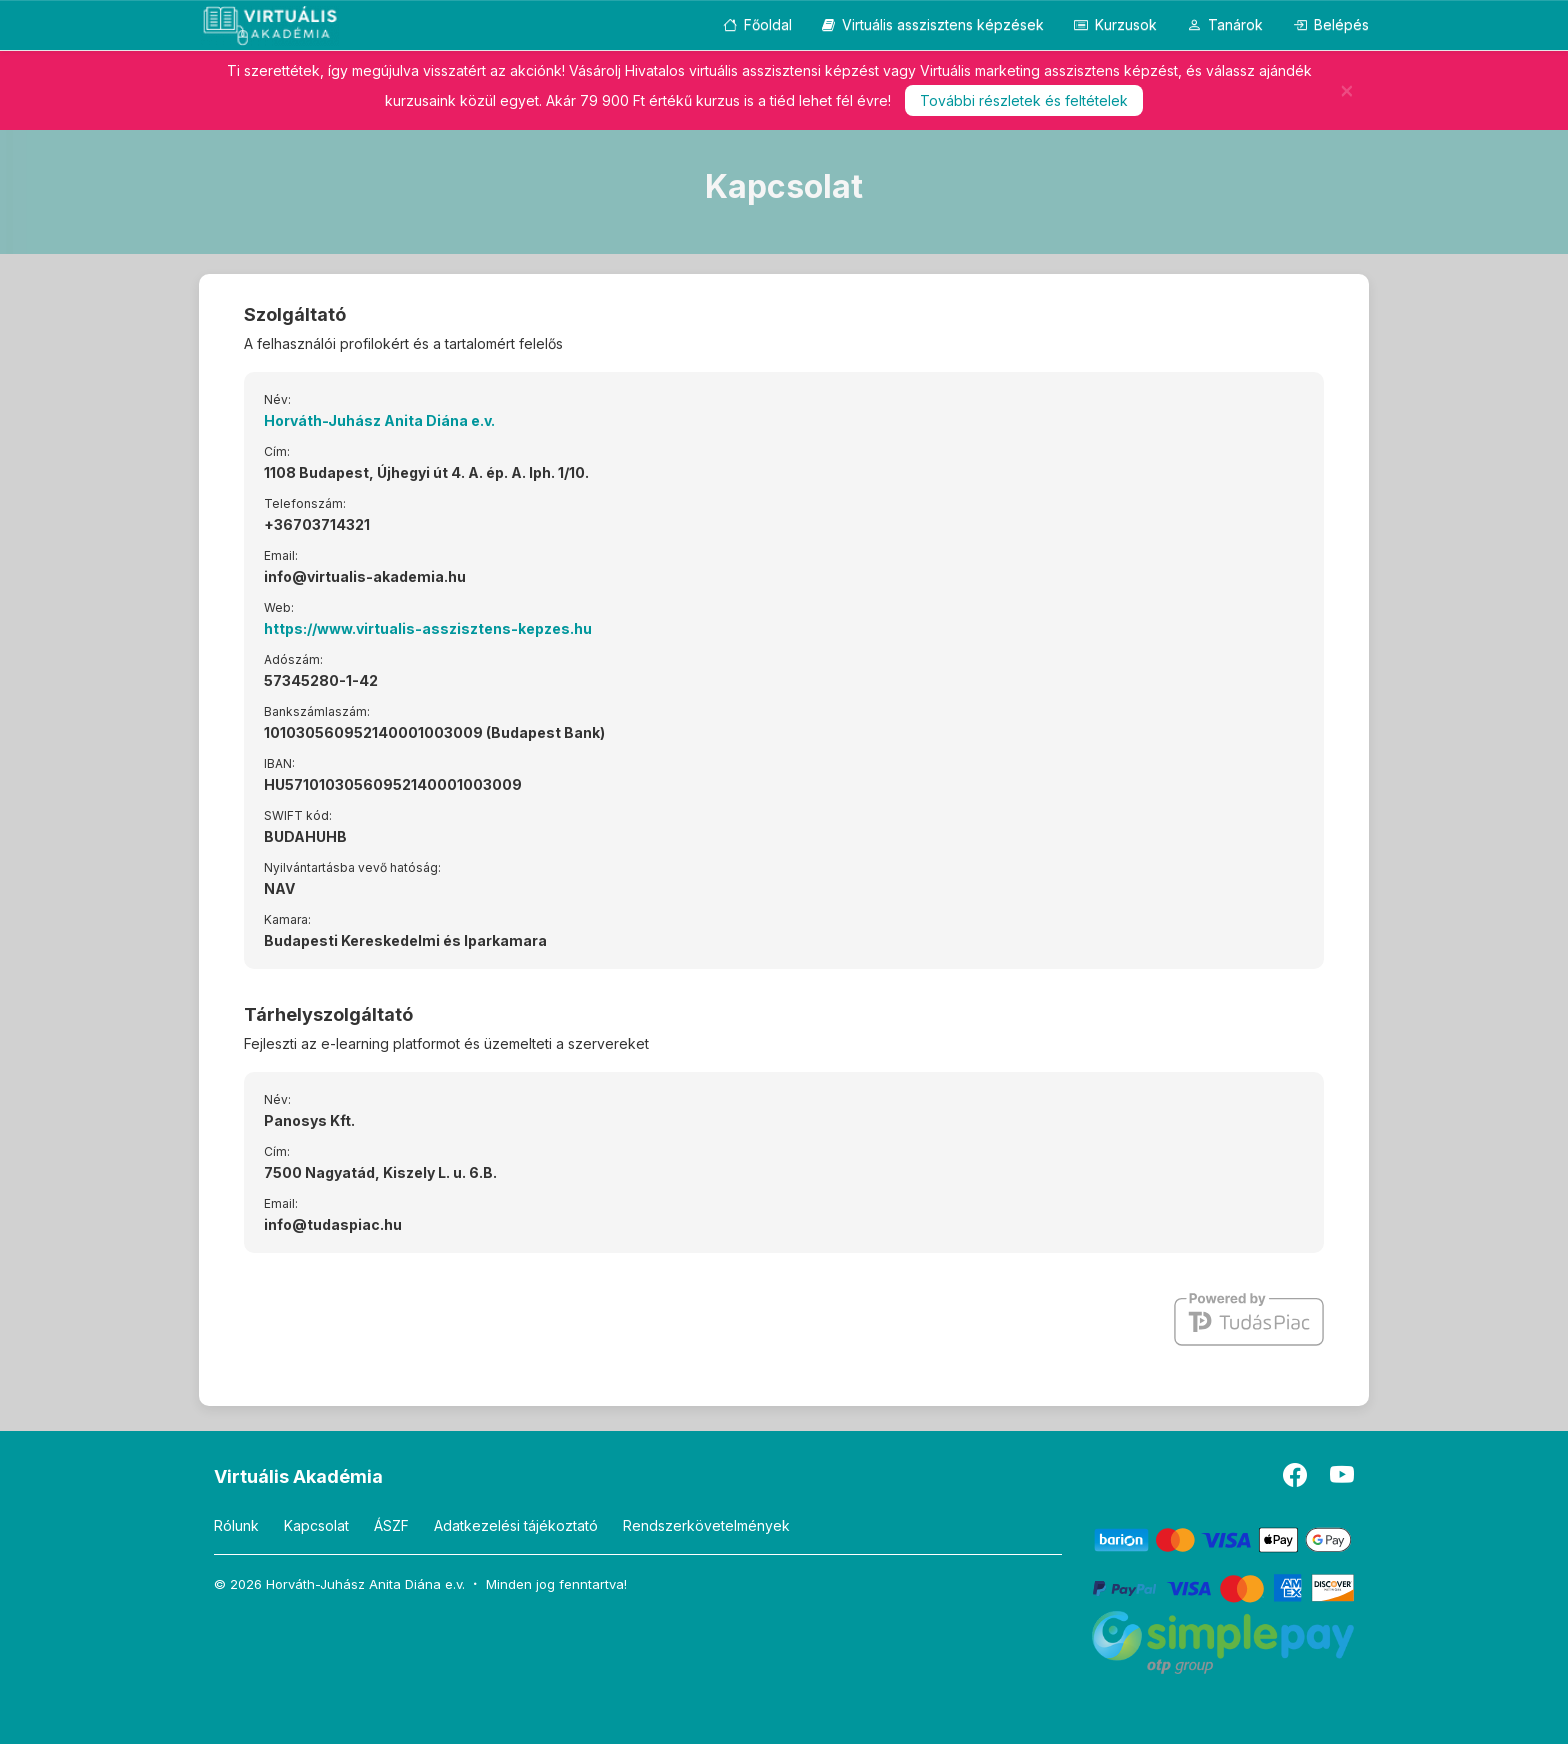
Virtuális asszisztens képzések (933, 24)
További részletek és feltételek (1024, 100)
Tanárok (1225, 24)
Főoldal (757, 24)
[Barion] (1223, 1538)
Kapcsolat (316, 1525)
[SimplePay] (1223, 1640)
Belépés (1331, 24)
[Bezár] (1347, 90)
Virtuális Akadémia (298, 1476)
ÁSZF (391, 1525)
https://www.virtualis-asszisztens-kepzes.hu (428, 628)
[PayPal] (1223, 1586)
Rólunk (236, 1525)
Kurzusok (1115, 24)
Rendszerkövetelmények (706, 1525)
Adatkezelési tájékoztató (516, 1525)
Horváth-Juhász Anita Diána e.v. (379, 420)
